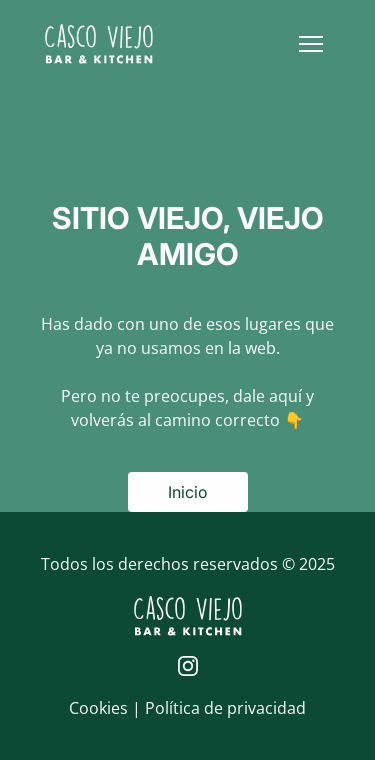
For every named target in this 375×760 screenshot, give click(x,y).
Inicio (188, 492)
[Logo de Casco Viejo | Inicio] (99, 44)
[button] (311, 44)
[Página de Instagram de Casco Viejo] (188, 666)
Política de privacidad (225, 708)
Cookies (100, 708)
